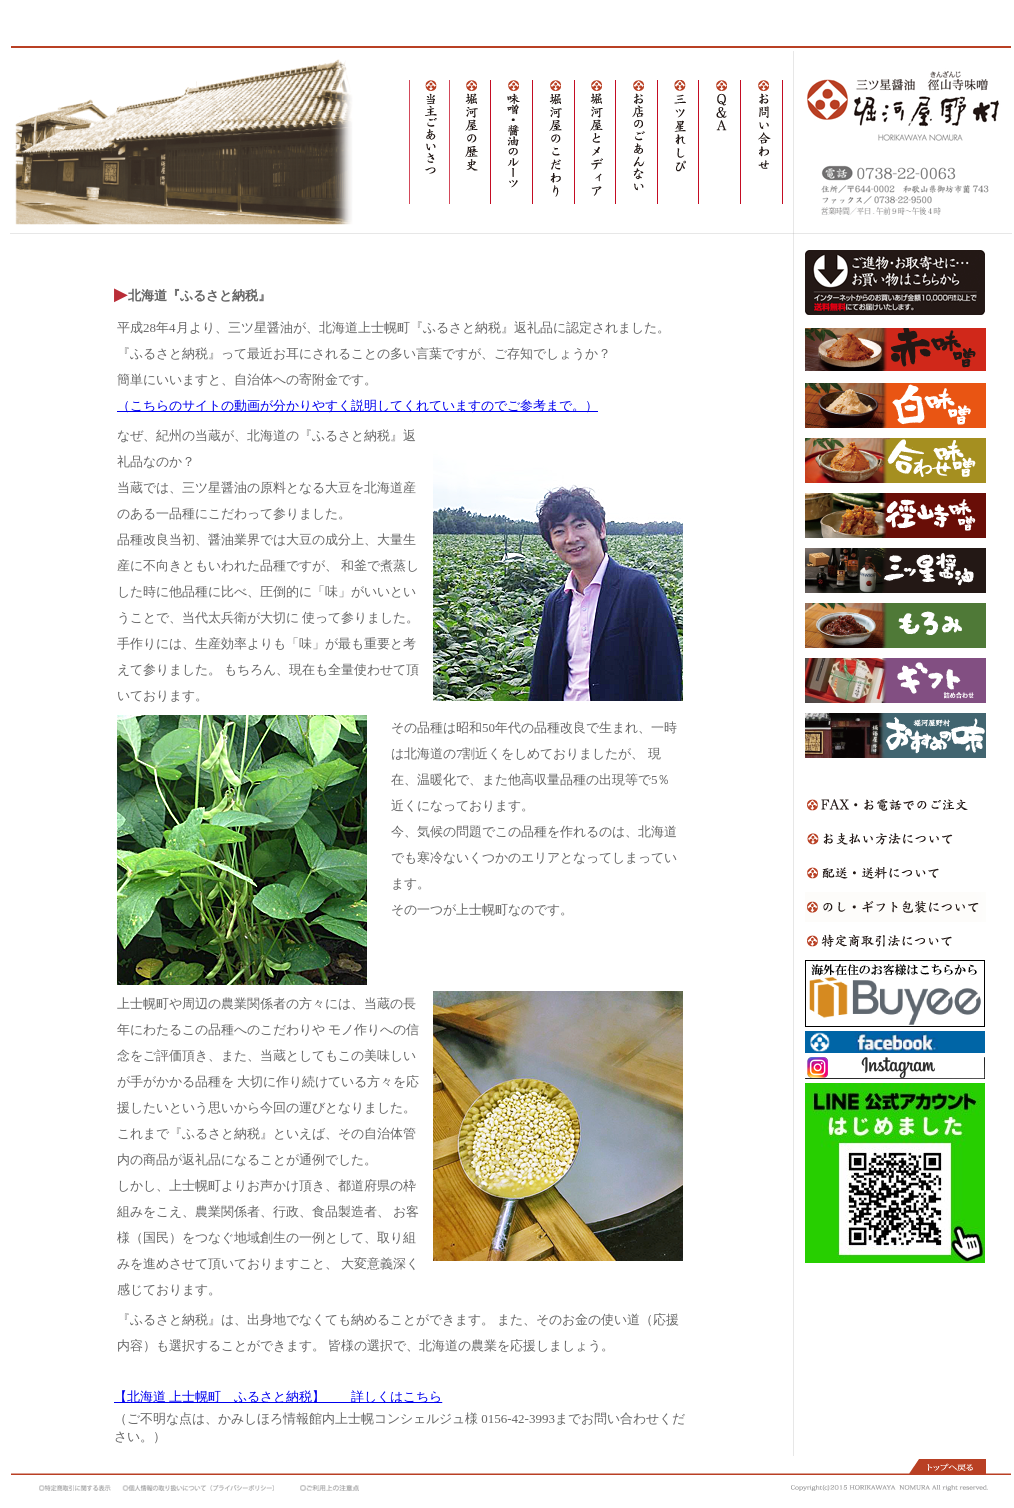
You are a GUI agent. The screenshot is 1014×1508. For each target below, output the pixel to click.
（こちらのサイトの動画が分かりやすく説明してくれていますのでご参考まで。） (357, 405)
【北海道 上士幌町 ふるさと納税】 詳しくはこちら (278, 1396)
